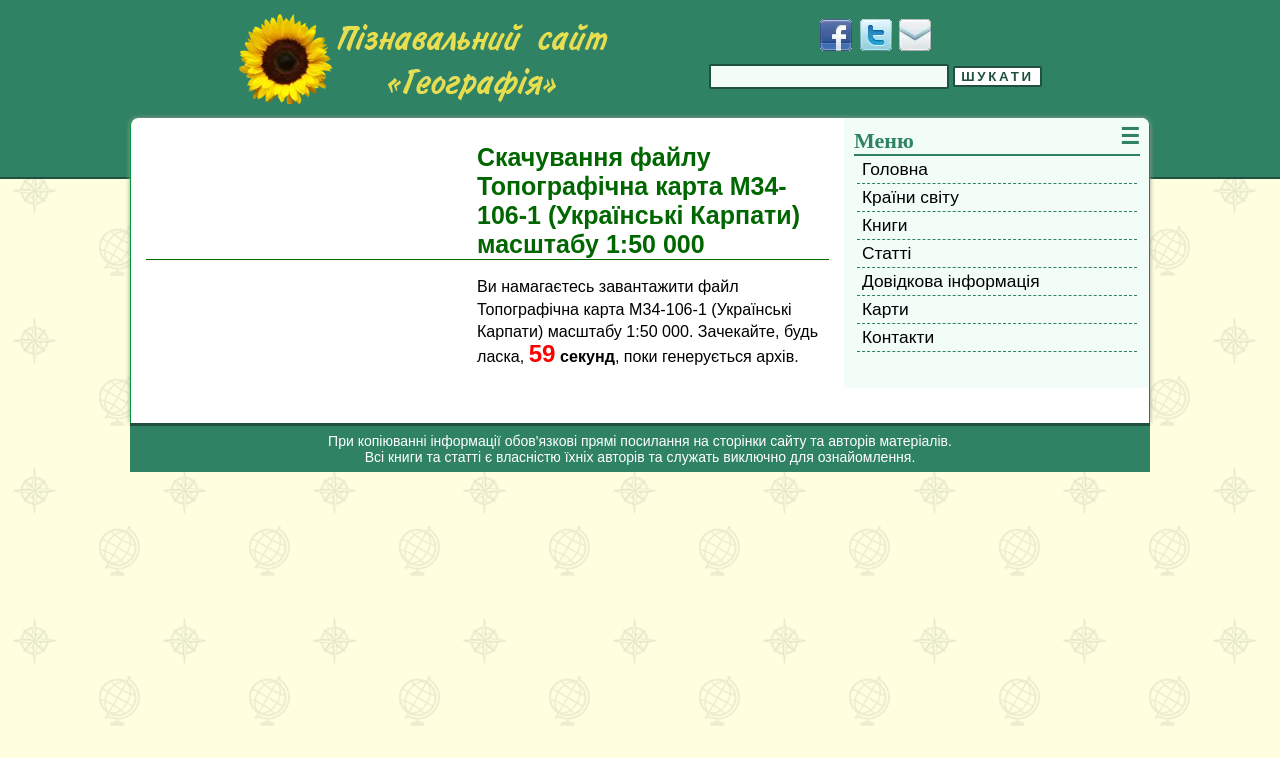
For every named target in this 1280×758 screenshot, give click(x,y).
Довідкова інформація (951, 281)
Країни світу (910, 197)
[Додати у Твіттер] (876, 35)
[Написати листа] (915, 35)
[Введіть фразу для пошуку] (829, 76)
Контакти (898, 337)
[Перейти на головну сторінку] (423, 59)
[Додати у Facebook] (836, 35)
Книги (884, 225)
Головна (895, 169)
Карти (885, 309)
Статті (886, 253)
